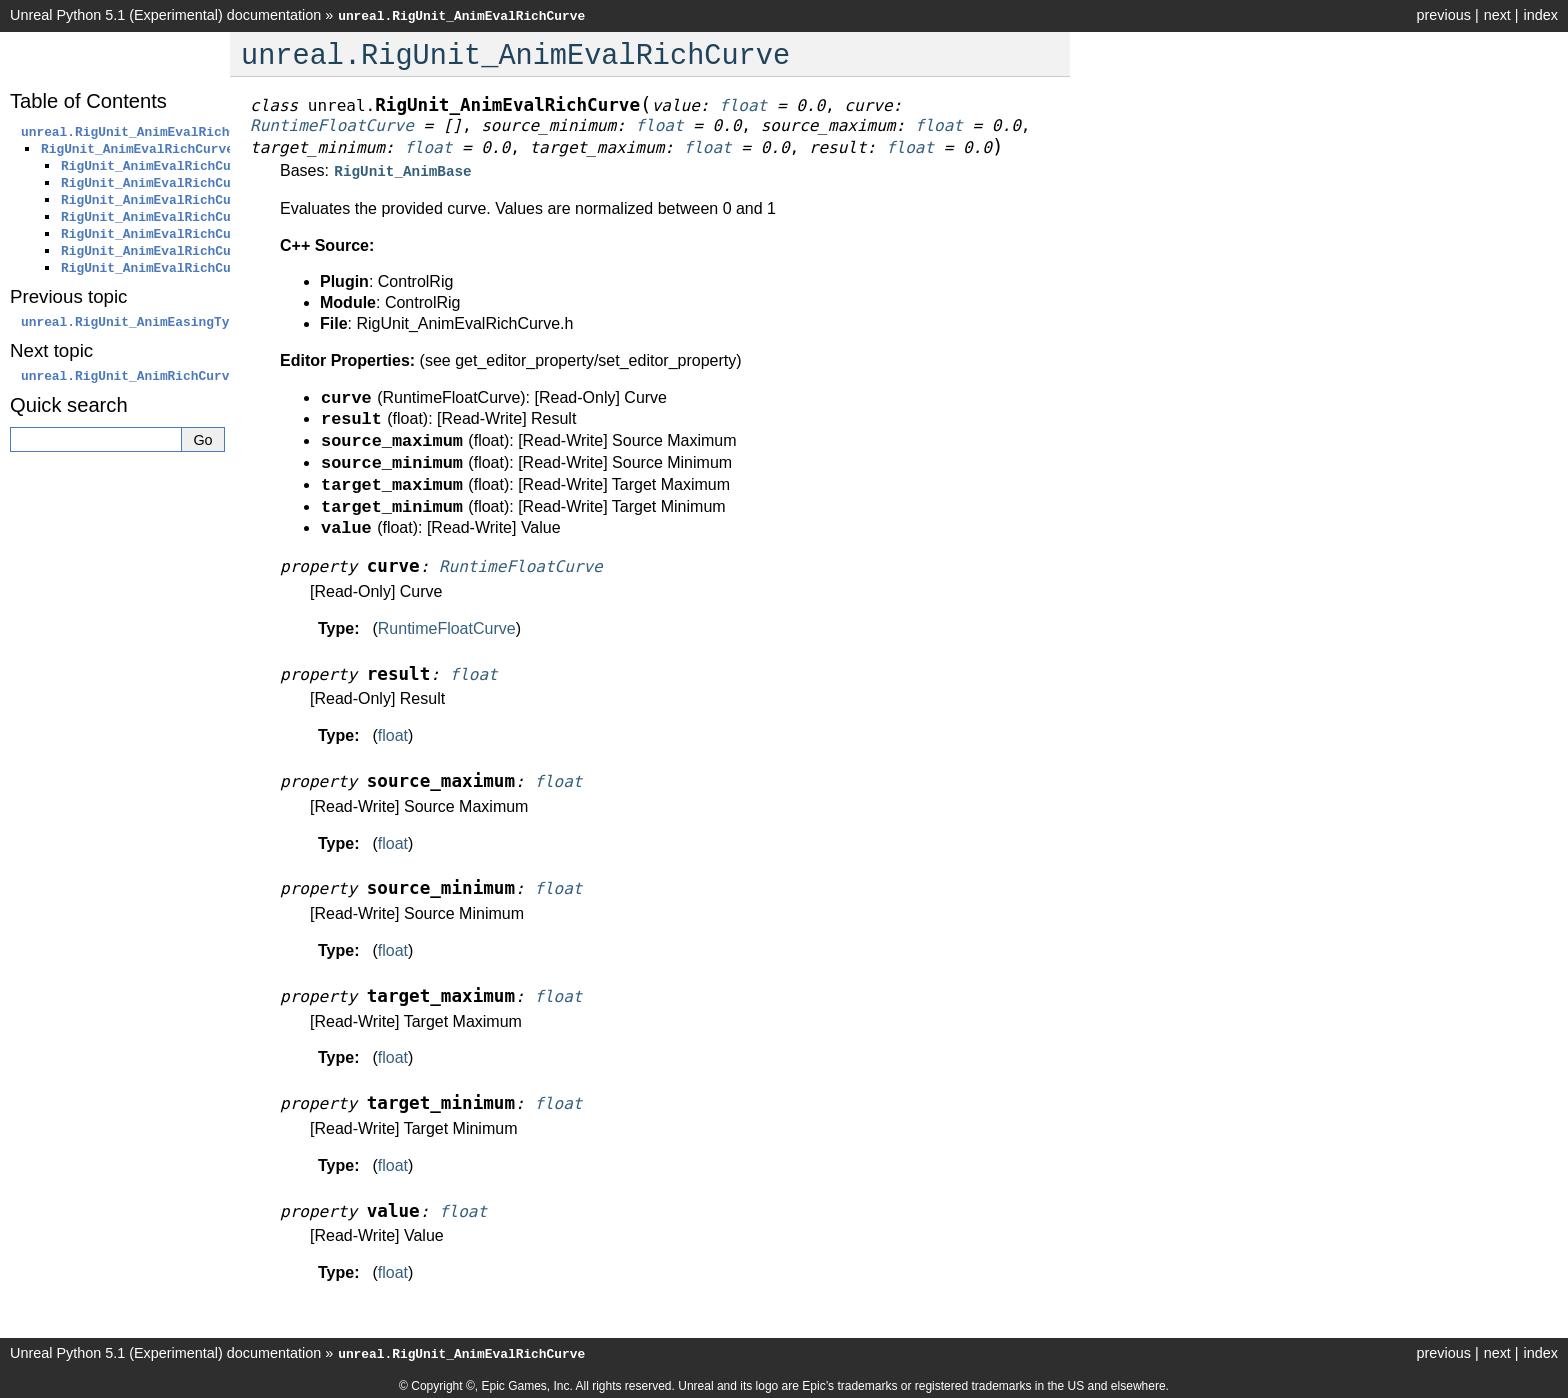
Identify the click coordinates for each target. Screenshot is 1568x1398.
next (1497, 15)
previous (1443, 15)
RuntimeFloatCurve (447, 626)
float (393, 733)
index (1541, 15)
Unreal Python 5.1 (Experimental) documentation (165, 15)
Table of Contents (88, 101)
